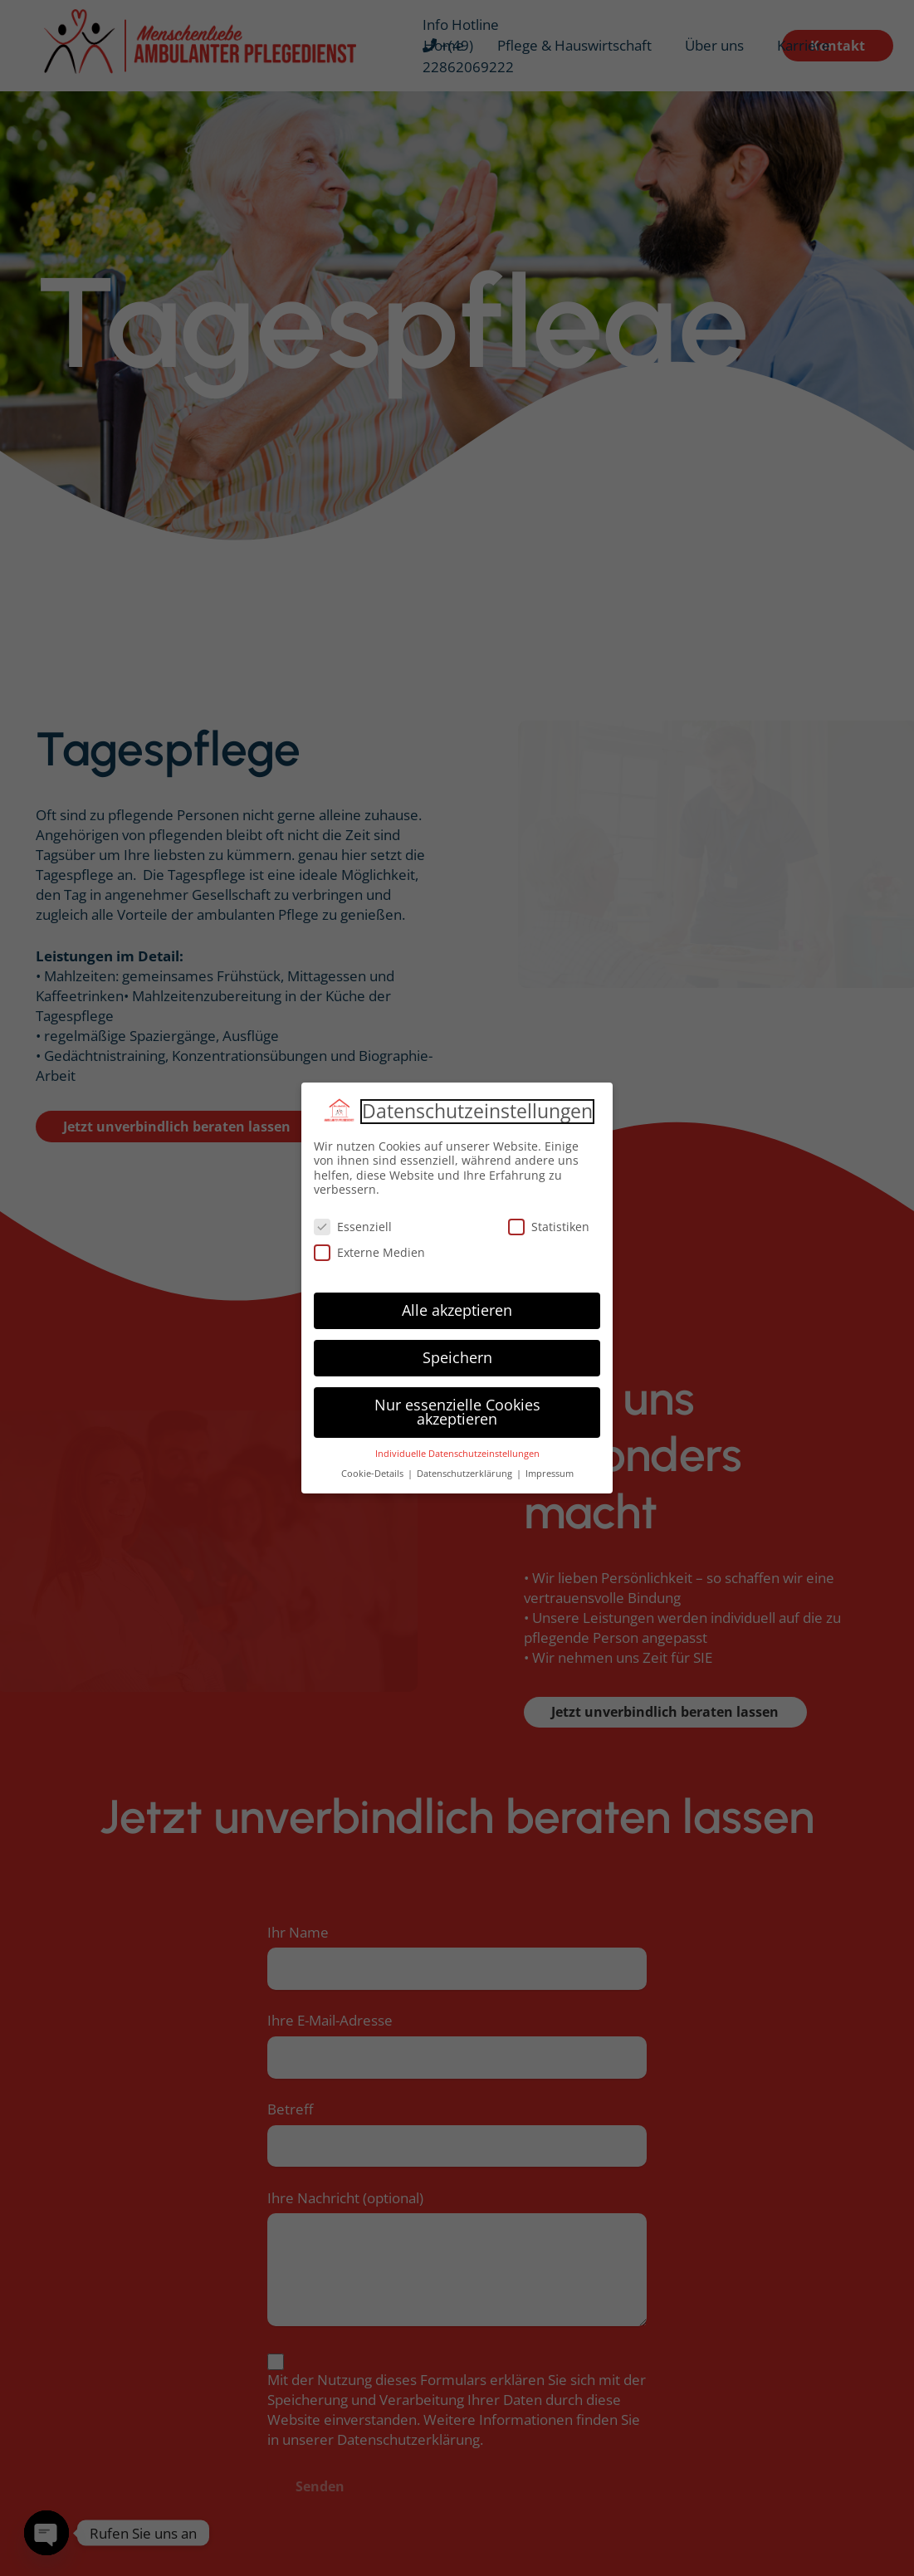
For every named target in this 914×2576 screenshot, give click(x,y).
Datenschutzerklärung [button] (466, 1473)
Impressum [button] (549, 1473)
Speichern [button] (457, 1357)
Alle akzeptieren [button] (457, 1310)
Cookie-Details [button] (373, 1473)
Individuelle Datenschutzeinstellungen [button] (457, 1453)
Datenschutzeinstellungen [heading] (477, 1111)
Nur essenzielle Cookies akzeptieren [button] (457, 1412)
